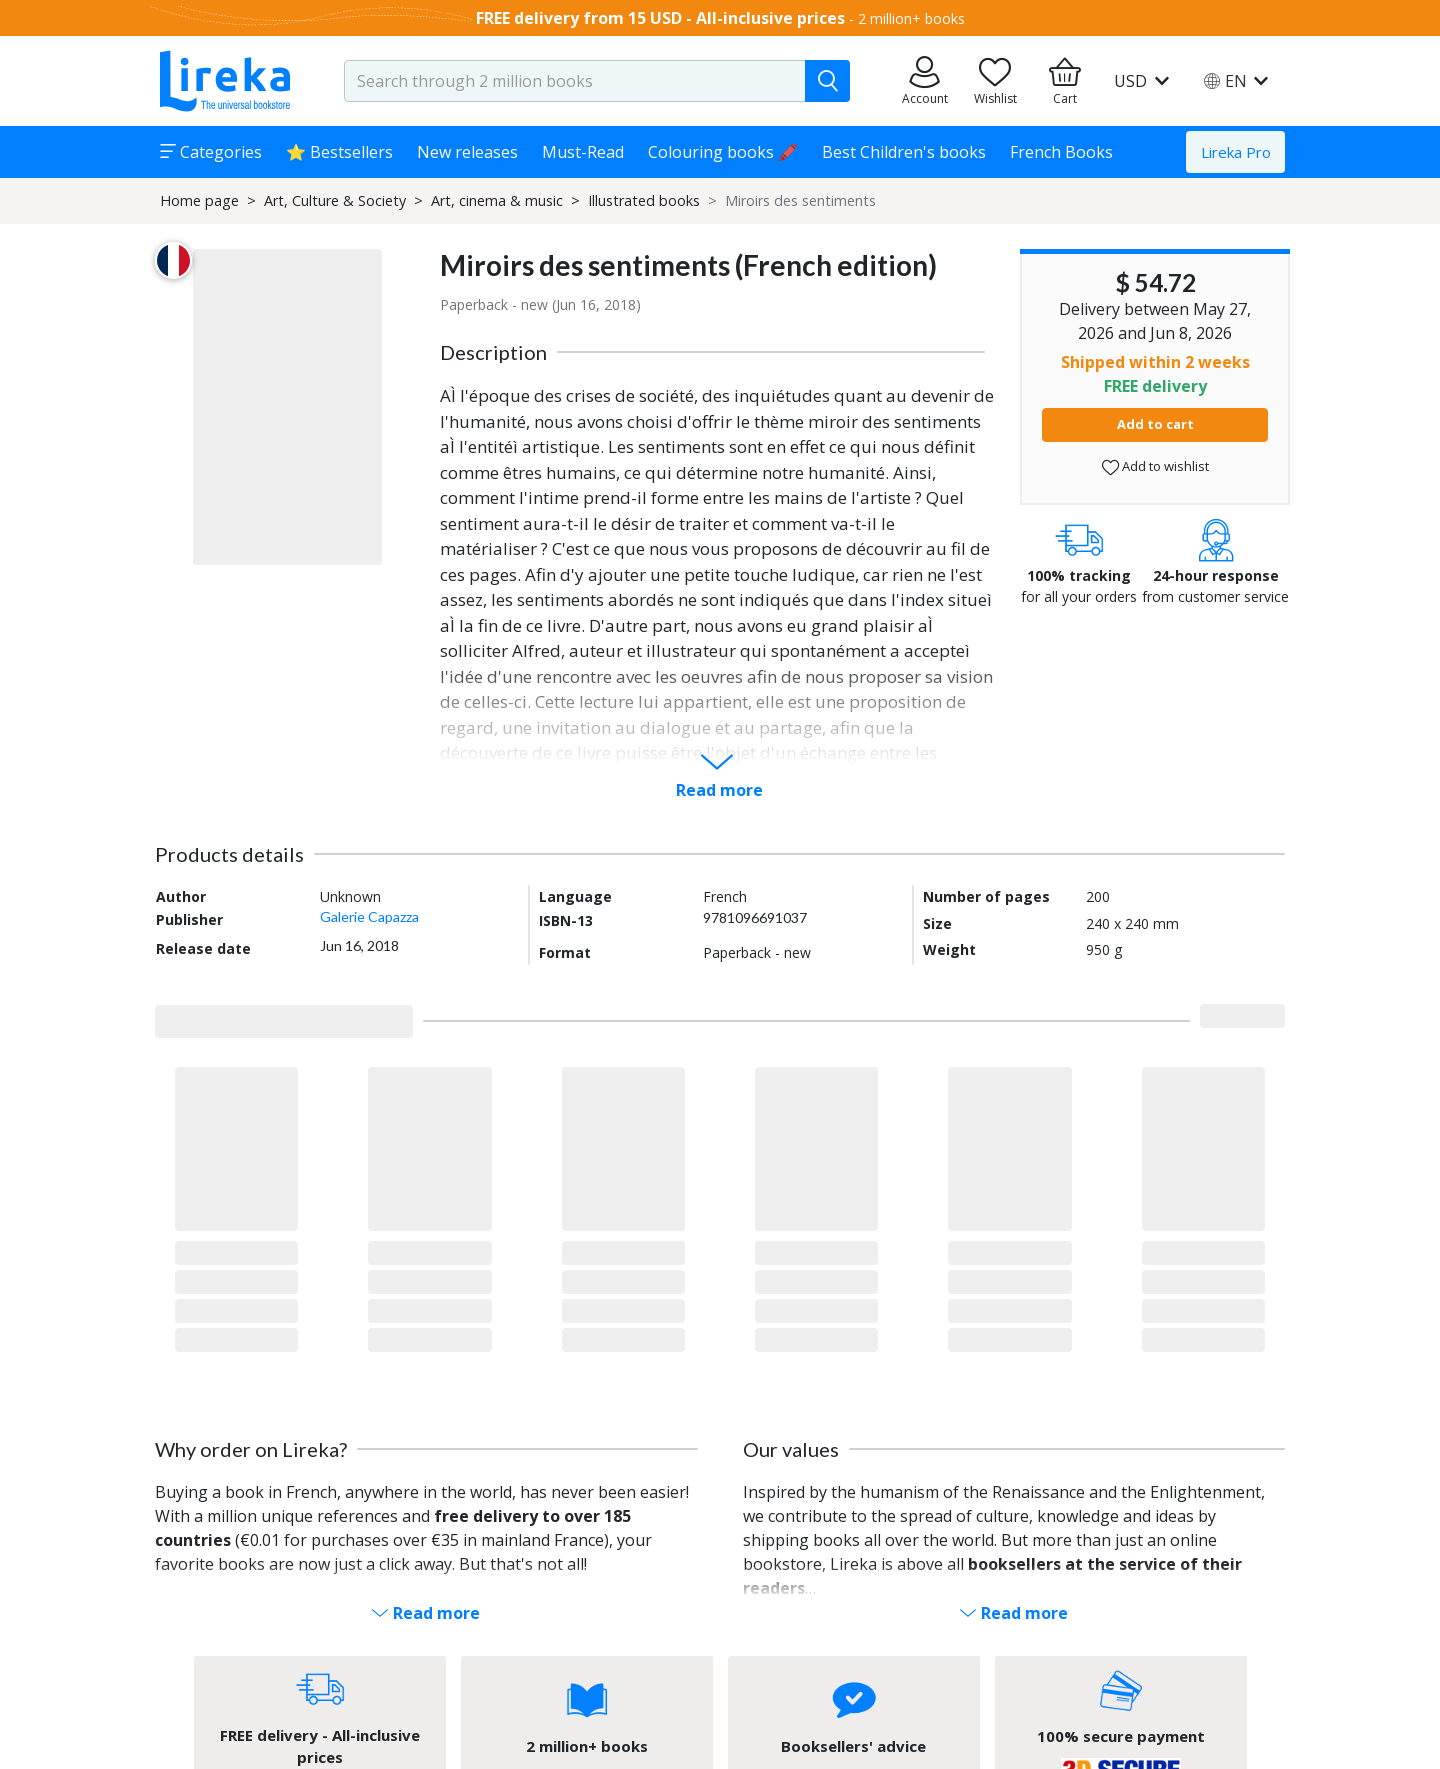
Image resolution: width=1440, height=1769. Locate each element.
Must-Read (583, 152)
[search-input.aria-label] (575, 81)
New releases (467, 152)
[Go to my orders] (925, 81)
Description (493, 352)
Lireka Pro (1236, 152)
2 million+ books (911, 18)
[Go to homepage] (225, 81)
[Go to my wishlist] (995, 81)
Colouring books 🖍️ (723, 152)
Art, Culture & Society (335, 200)
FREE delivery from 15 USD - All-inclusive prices (660, 18)
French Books (1061, 152)
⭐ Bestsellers (339, 152)
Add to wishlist (1155, 466)
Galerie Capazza (369, 916)
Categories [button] (211, 152)
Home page (199, 200)
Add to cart (1155, 424)
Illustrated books (644, 200)
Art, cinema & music (497, 200)
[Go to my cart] (1065, 81)
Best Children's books (904, 152)
